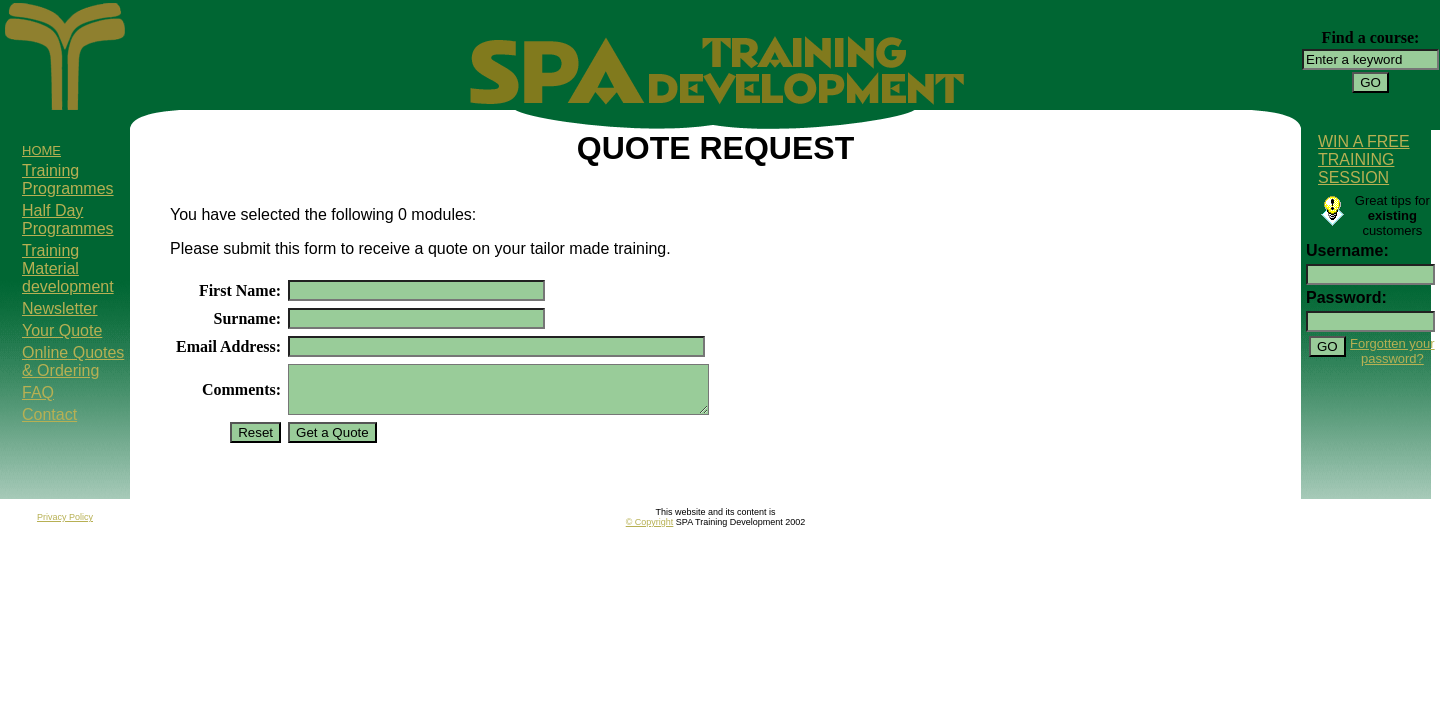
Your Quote (62, 330)
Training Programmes (68, 179)
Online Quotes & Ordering (73, 361)
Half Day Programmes (68, 219)
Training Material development (68, 268)
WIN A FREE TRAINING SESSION (1364, 159)
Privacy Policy (65, 526)
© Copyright (650, 531)
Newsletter (60, 308)
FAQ (38, 392)
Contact (49, 414)
